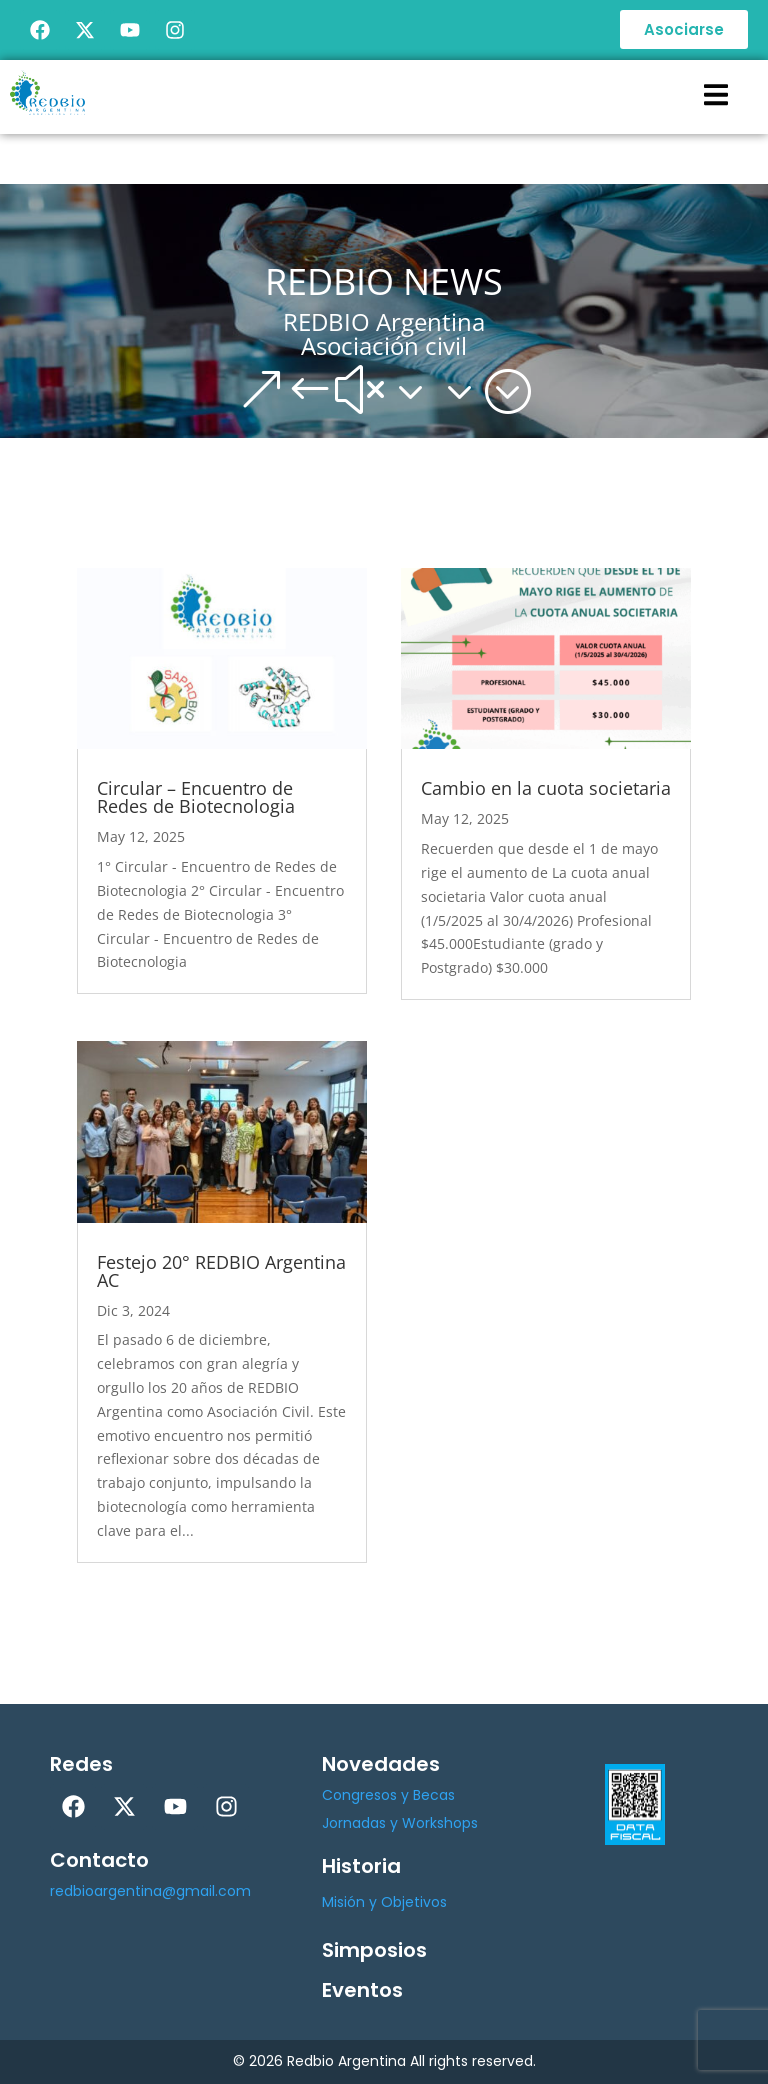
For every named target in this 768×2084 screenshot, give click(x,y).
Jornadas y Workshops (400, 1823)
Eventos (362, 1990)
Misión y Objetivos (384, 1902)
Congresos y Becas (388, 1795)
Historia (361, 1866)
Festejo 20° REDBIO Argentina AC (221, 1271)
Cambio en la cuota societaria (546, 788)
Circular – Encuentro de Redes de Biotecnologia (196, 797)
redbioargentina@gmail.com (150, 1891)
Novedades (381, 1764)
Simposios (374, 1950)
